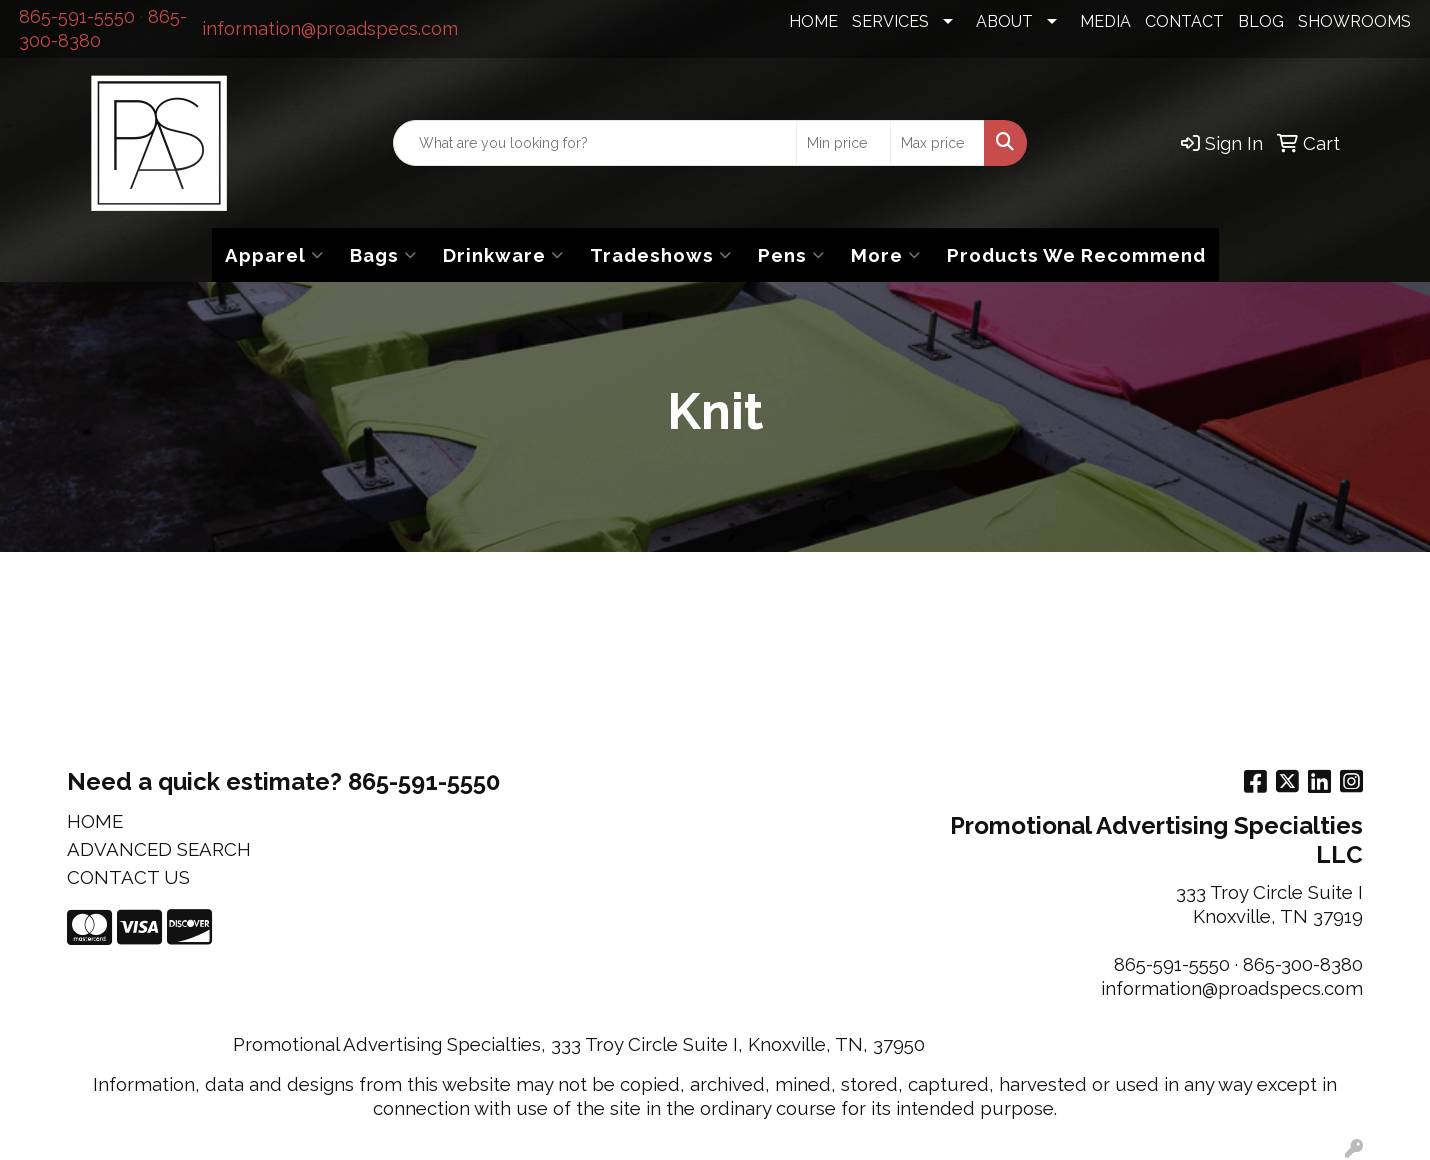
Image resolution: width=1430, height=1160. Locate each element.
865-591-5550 (77, 16)
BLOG (1261, 21)
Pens (791, 255)
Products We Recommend (1076, 255)
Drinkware (503, 255)
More (886, 255)
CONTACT (1184, 21)
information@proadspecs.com (330, 28)
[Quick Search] (595, 143)
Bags (383, 255)
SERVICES (890, 21)
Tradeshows (661, 255)
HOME (813, 21)
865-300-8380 (1303, 964)
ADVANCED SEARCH (159, 849)
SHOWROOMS (1354, 21)
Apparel (274, 255)
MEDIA (1105, 21)
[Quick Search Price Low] (843, 143)
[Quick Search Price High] (937, 143)
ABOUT (1004, 21)
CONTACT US (128, 877)
